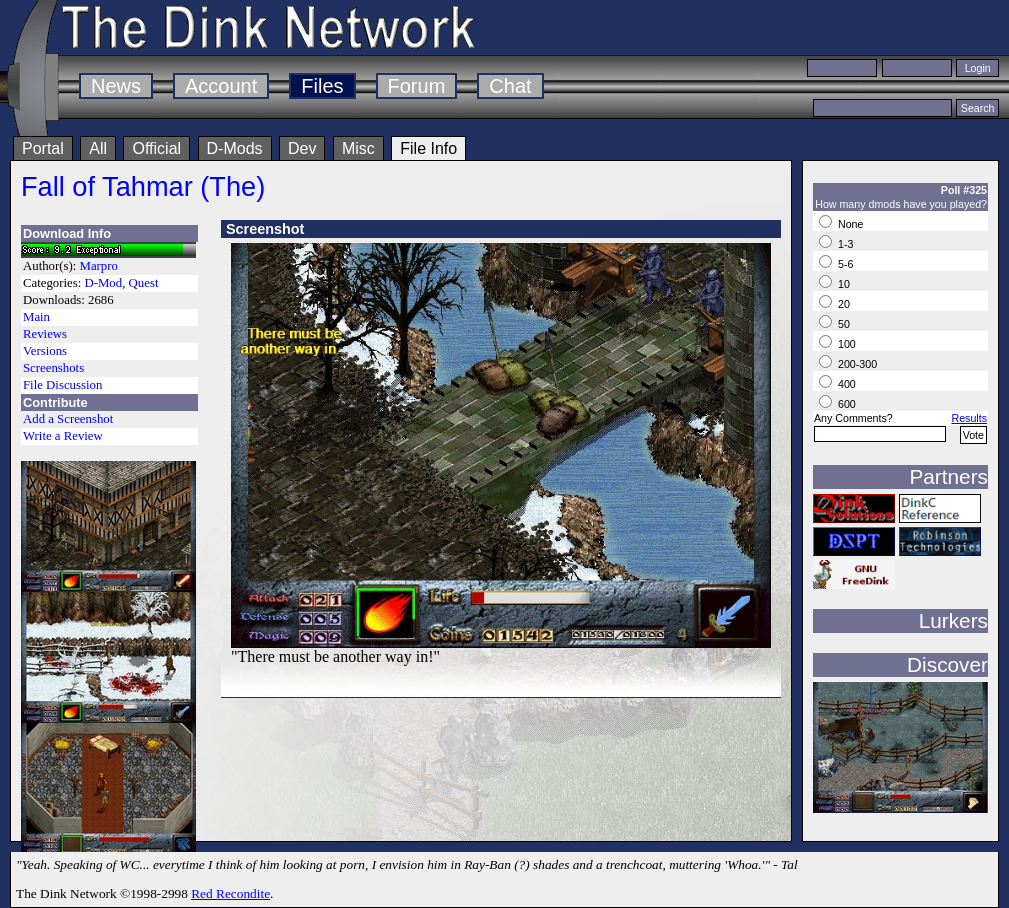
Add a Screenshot (68, 419)
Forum (417, 86)
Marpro (99, 266)
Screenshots (53, 368)
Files (322, 86)
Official (156, 148)
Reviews (45, 334)
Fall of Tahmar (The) (143, 186)
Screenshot (265, 229)
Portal (43, 148)
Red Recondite (230, 893)
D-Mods (235, 148)
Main (36, 317)
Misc (358, 148)
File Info (428, 148)
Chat (510, 86)
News (116, 86)
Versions (45, 351)
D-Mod (103, 283)
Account (221, 86)
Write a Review (63, 436)
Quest (144, 283)
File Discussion (62, 385)
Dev (302, 148)
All (98, 148)
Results (969, 418)
